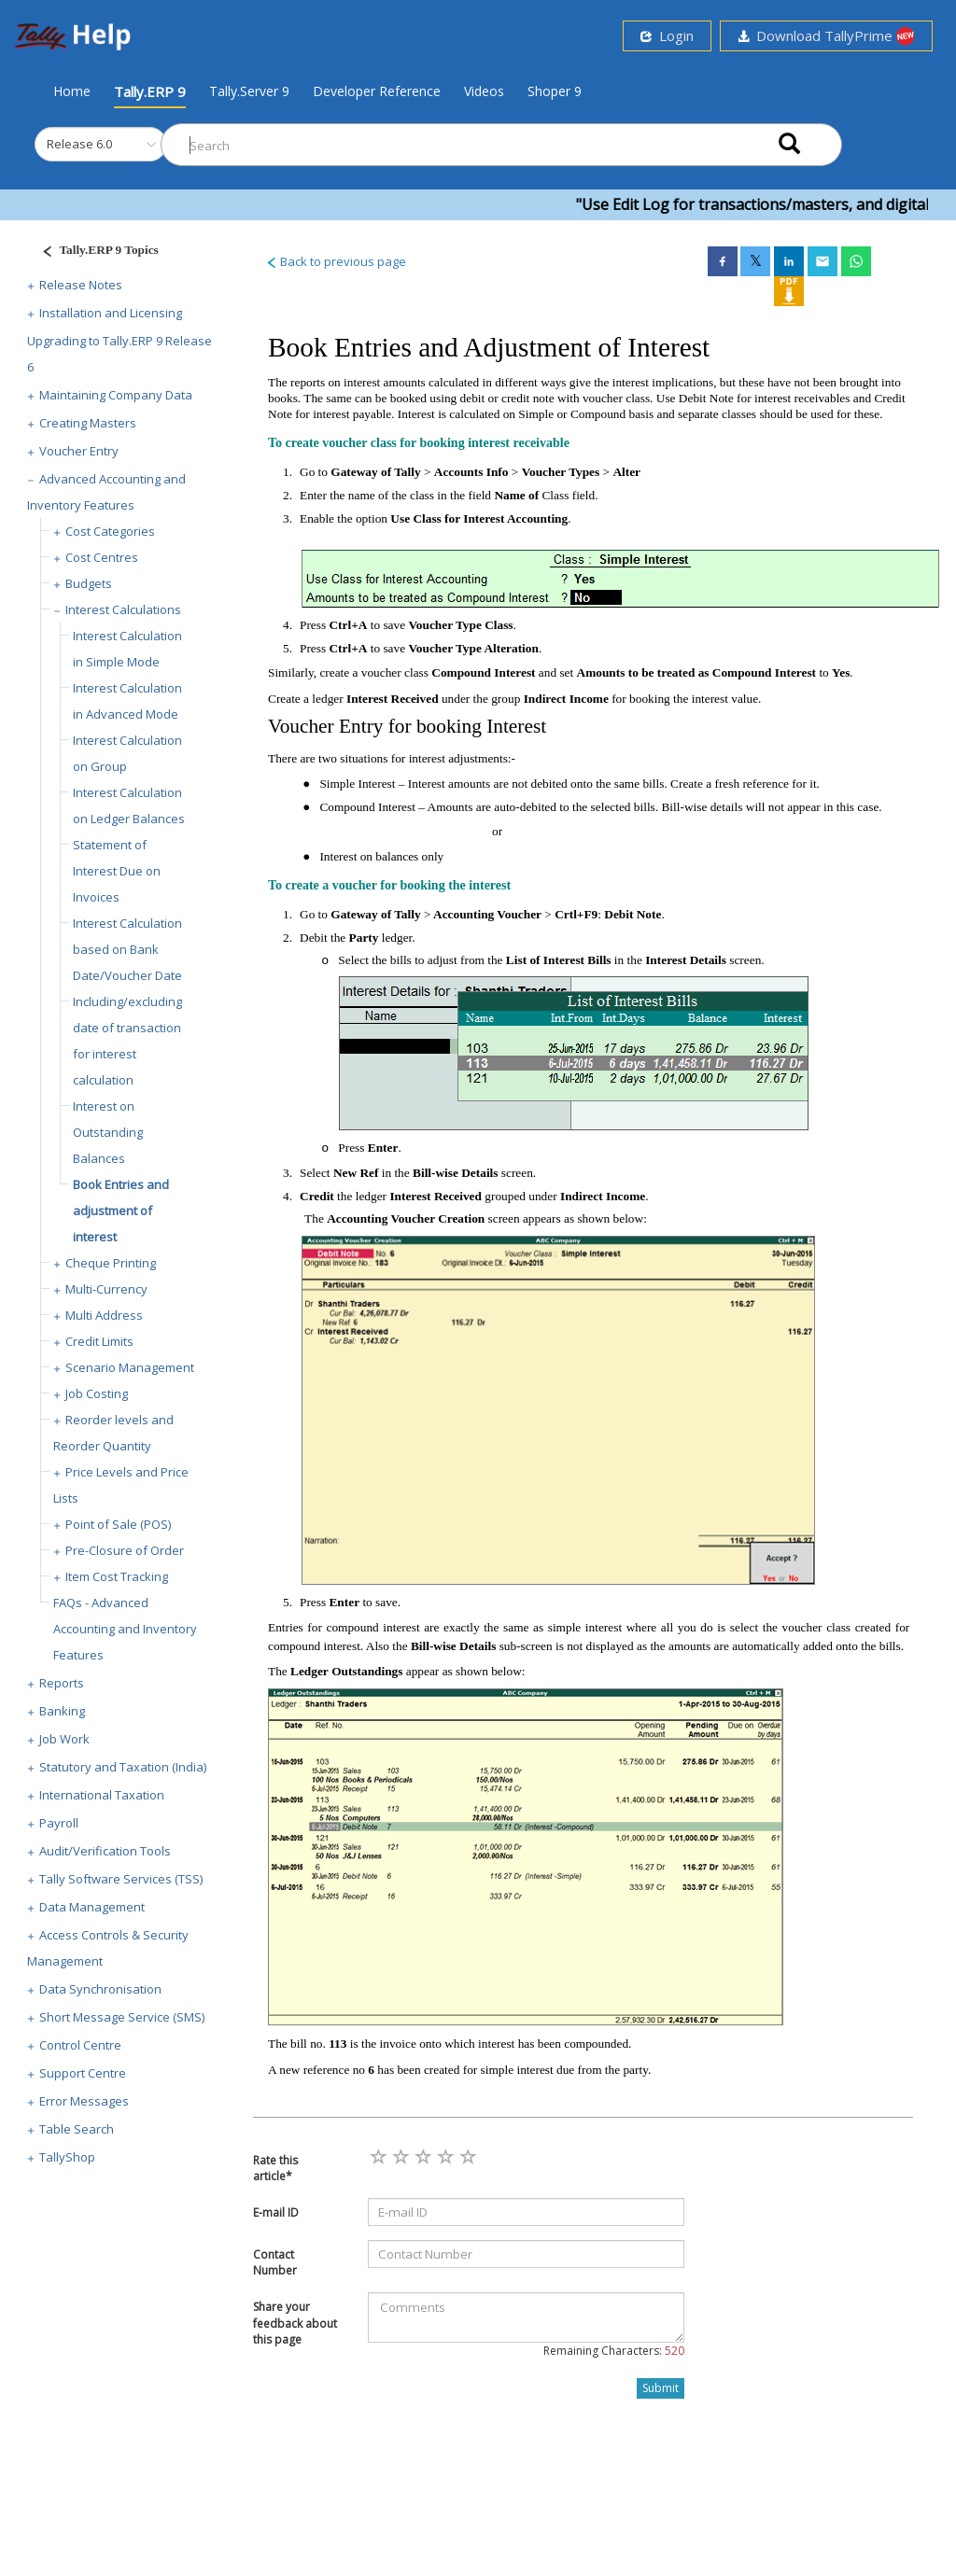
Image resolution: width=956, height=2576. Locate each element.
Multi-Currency (106, 1289)
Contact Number (275, 2262)
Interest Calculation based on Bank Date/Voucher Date (127, 949)
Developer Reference (377, 91)
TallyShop (67, 2157)
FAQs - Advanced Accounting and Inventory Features (125, 1628)
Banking (62, 1710)
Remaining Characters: (613, 2351)
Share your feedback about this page (295, 2322)
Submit (660, 2388)
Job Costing (96, 1393)
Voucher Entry (79, 450)
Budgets (88, 583)
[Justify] (94, 252)
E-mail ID (276, 2212)
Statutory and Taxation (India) (122, 1766)
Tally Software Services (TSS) (121, 1878)
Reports (61, 1682)
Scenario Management (129, 1367)
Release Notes (80, 284)
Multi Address (104, 1315)
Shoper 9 (554, 91)
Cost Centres (101, 557)
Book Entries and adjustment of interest (121, 1210)
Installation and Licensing (110, 312)
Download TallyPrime (826, 36)
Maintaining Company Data (115, 394)
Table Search (76, 2129)
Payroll (58, 1822)
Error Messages (84, 2101)
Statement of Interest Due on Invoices (117, 870)
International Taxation (101, 1794)
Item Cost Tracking (116, 1576)
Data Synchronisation (100, 1989)
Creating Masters (87, 422)
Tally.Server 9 (249, 91)
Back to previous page (335, 261)
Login (667, 35)
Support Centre (82, 2073)
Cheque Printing (110, 1262)
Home (72, 90)
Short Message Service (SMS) (121, 2017)
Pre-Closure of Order (124, 1550)
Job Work (64, 1738)
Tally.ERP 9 (150, 91)
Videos (484, 91)
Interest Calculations (123, 609)
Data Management (92, 1906)
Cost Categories (110, 531)
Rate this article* (275, 2168)
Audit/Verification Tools (105, 1850)
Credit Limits (99, 1341)
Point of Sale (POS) (118, 1524)
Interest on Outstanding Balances (108, 1132)
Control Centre (80, 2045)
